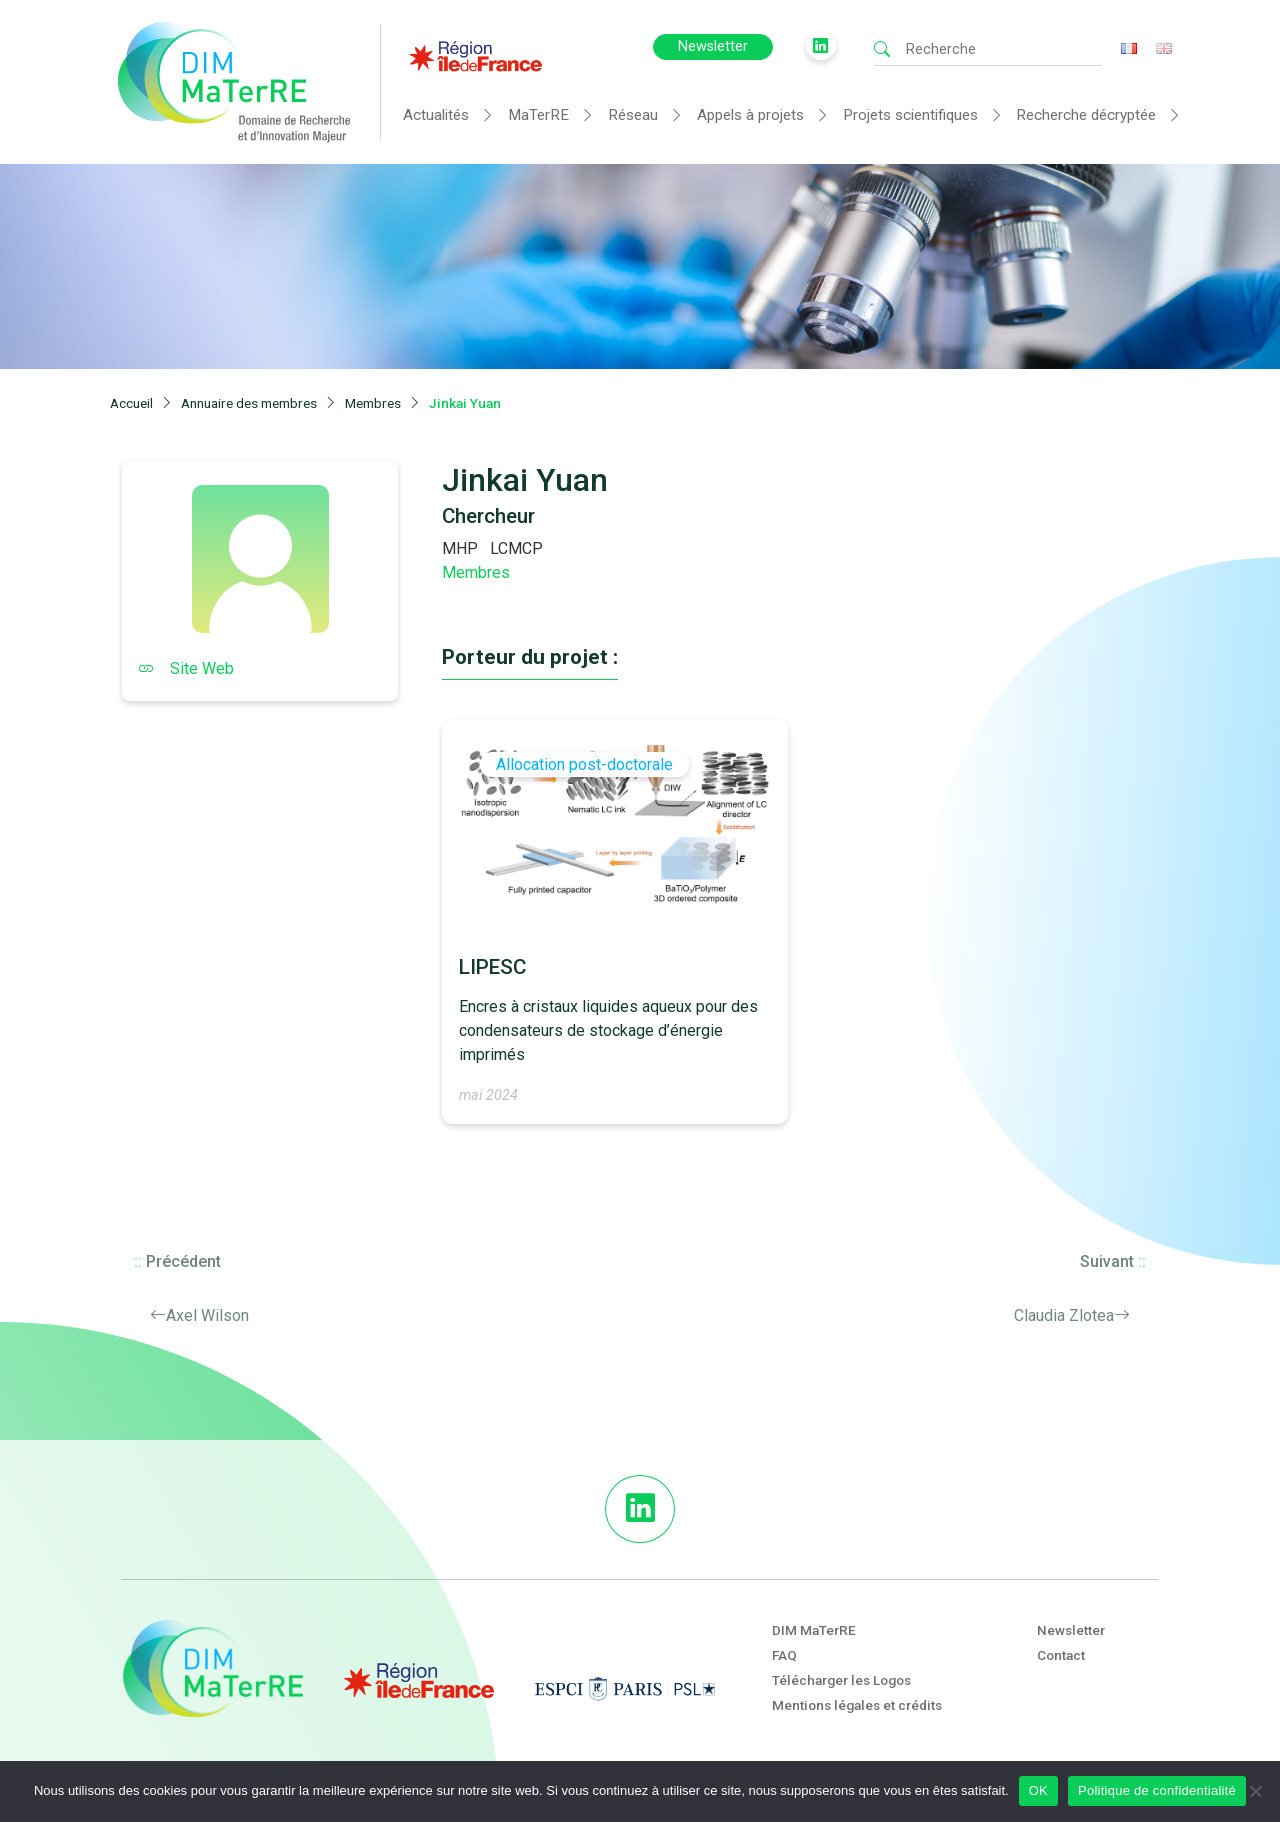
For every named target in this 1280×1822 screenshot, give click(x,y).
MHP (460, 548)
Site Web (186, 668)
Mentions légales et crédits (857, 1705)
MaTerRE (538, 115)
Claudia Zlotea (1064, 1315)
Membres (476, 572)
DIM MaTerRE (814, 1630)
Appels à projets (750, 115)
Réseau (633, 115)
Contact (1061, 1655)
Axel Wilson (207, 1315)
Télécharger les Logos (841, 1680)
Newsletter (713, 46)
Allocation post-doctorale (584, 764)
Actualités (436, 115)
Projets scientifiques (910, 115)
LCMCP (516, 548)
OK (1038, 1790)
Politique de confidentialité (1157, 1790)
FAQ (784, 1655)
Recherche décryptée (1086, 115)
